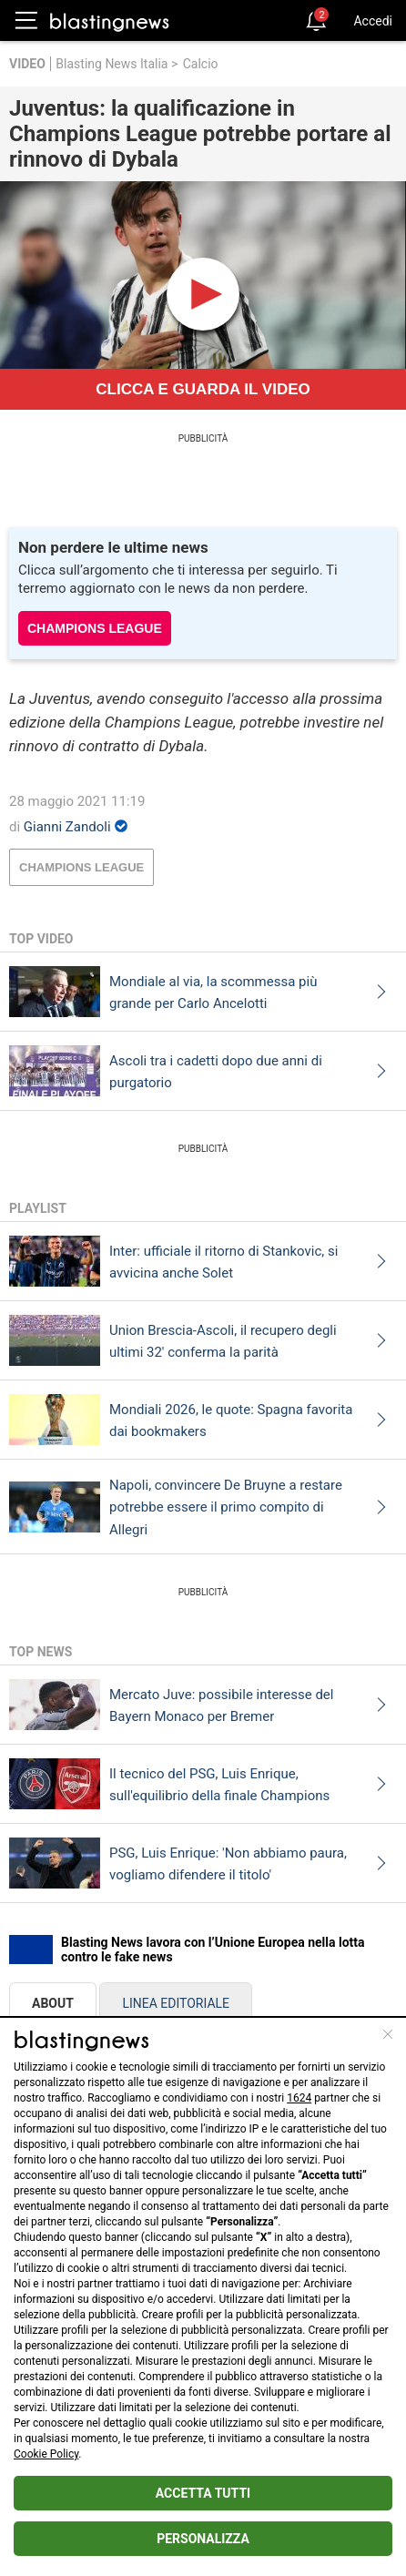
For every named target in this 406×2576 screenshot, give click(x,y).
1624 (299, 2098)
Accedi (372, 21)
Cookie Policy (46, 2454)
